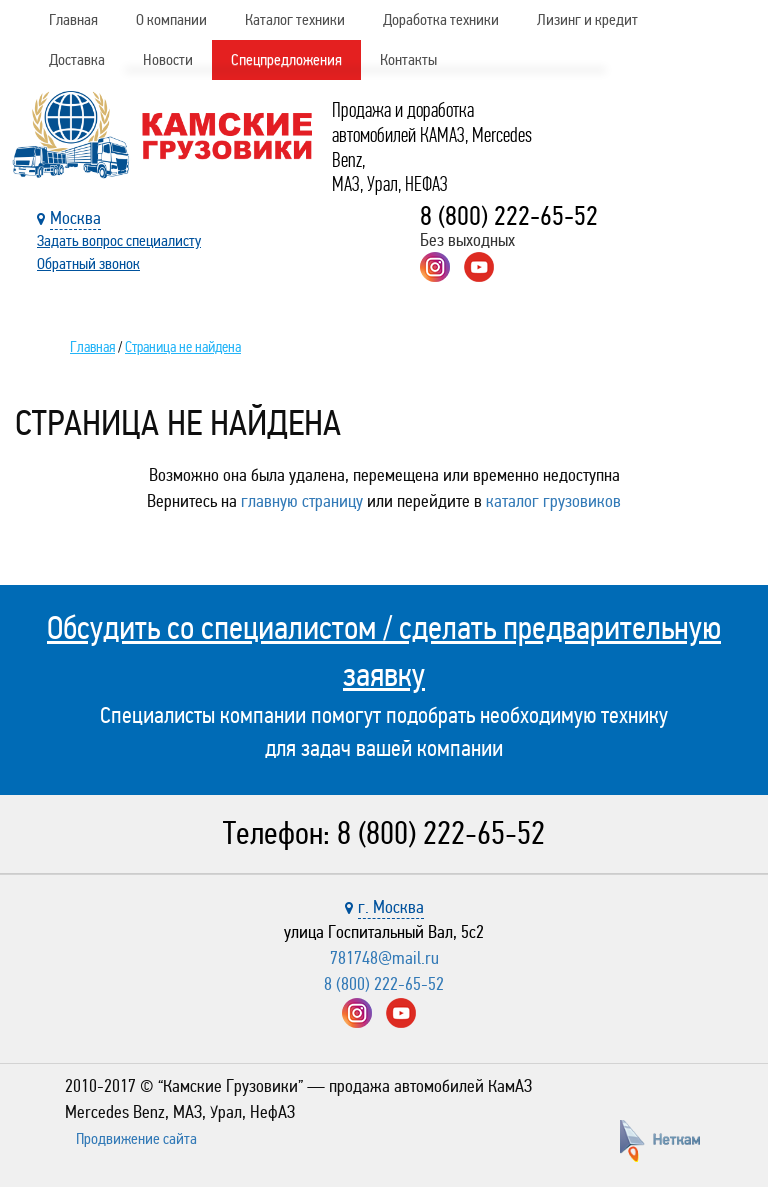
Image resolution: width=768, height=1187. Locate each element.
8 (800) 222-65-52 (509, 216)
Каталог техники (295, 19)
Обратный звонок (88, 263)
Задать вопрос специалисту (119, 240)
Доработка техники (441, 19)
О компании (171, 19)
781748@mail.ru (384, 958)
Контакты (408, 59)
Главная (73, 19)
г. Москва (391, 907)
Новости (168, 59)
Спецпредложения (286, 59)
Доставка (77, 59)
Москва (75, 218)
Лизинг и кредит (587, 19)
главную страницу (302, 501)
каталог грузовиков (553, 501)
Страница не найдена (183, 347)
